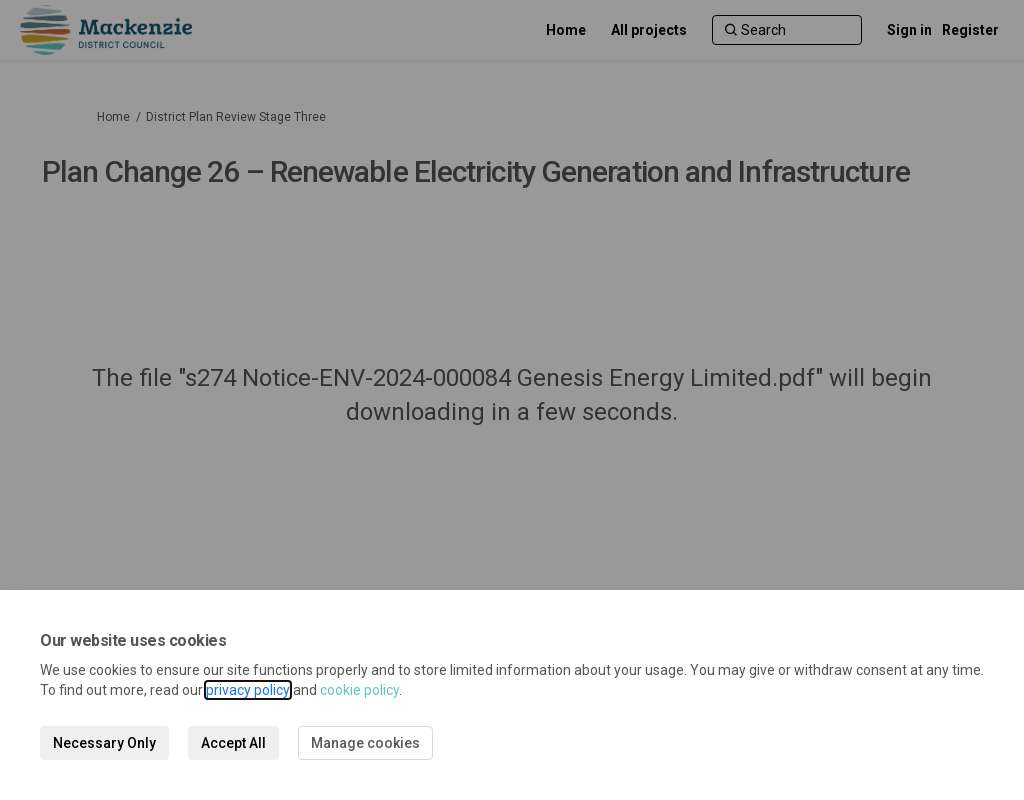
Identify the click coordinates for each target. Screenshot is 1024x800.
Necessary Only (104, 743)
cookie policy (359, 690)
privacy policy (248, 690)
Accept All (233, 743)
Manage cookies (365, 743)
